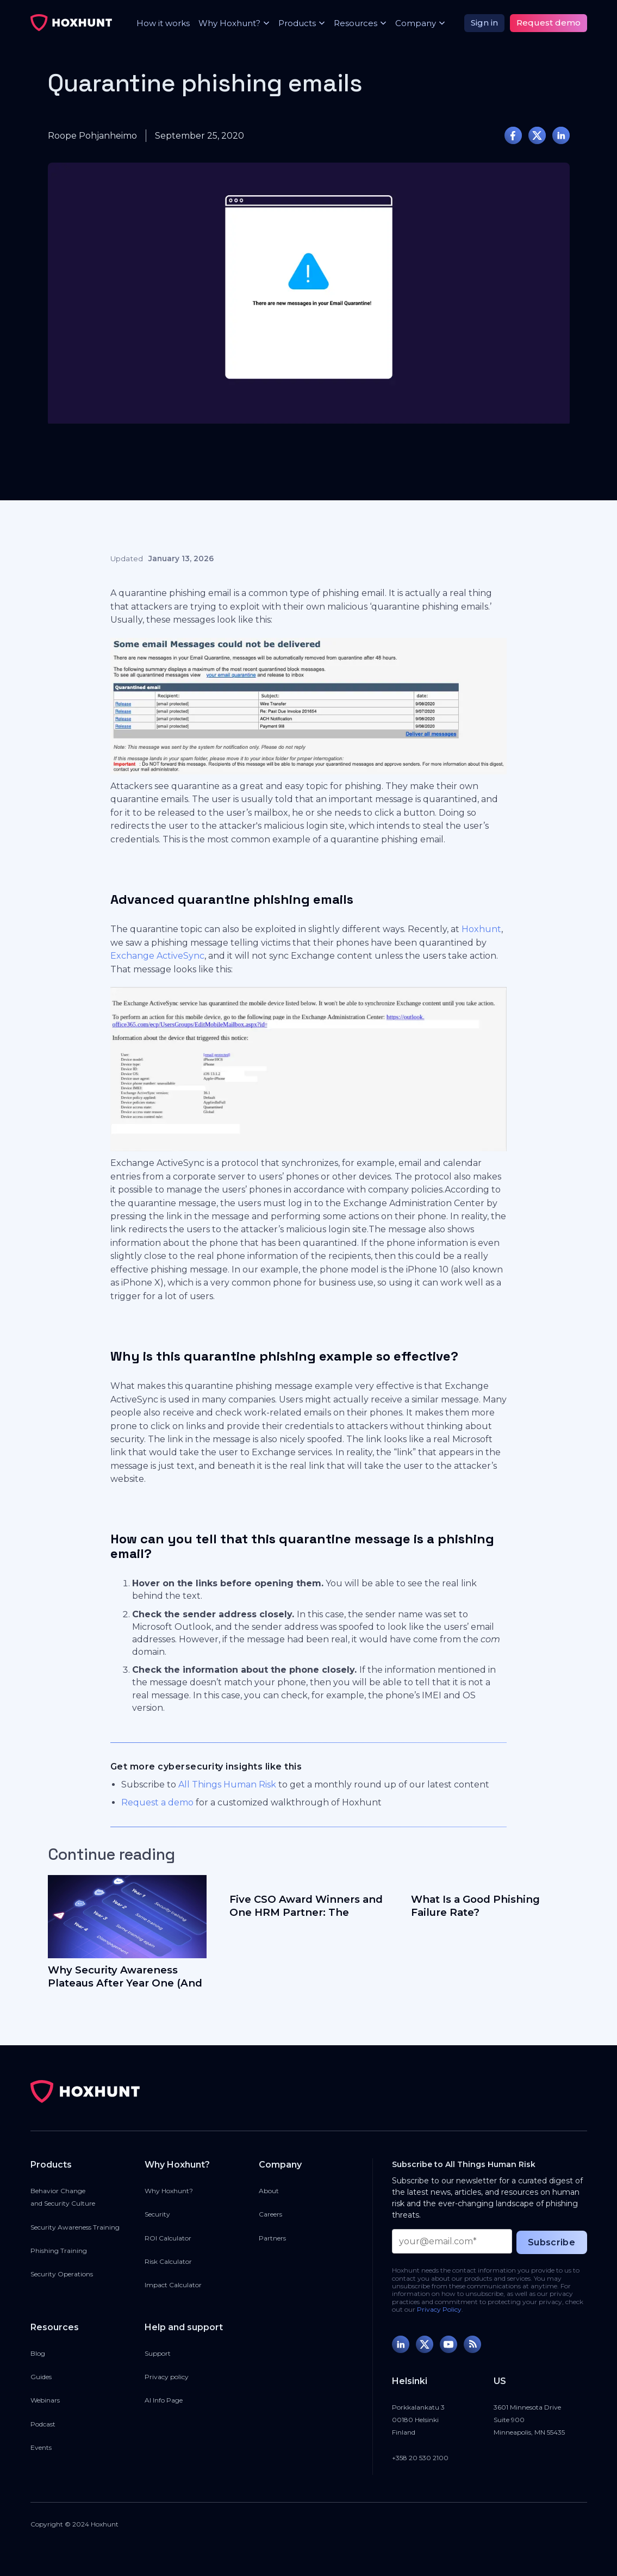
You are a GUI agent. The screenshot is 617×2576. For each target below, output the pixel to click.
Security (157, 2214)
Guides (41, 2377)
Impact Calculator (173, 2285)
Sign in (484, 22)
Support (158, 2353)
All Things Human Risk (227, 1784)
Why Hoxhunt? (169, 2191)
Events (41, 2447)
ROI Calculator (168, 2238)
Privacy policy (167, 2377)
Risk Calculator (168, 2261)
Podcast (42, 2424)
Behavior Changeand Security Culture (62, 2197)
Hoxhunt (481, 929)
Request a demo (157, 1802)
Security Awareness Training (75, 2227)
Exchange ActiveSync (157, 956)
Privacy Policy (439, 2309)
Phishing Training (58, 2250)
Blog (37, 2353)
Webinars (45, 2400)
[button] (230, 23)
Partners (272, 2238)
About (269, 2191)
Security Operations (61, 2274)
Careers (270, 2214)
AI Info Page (164, 2400)
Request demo (548, 22)
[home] (71, 23)
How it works (163, 23)
